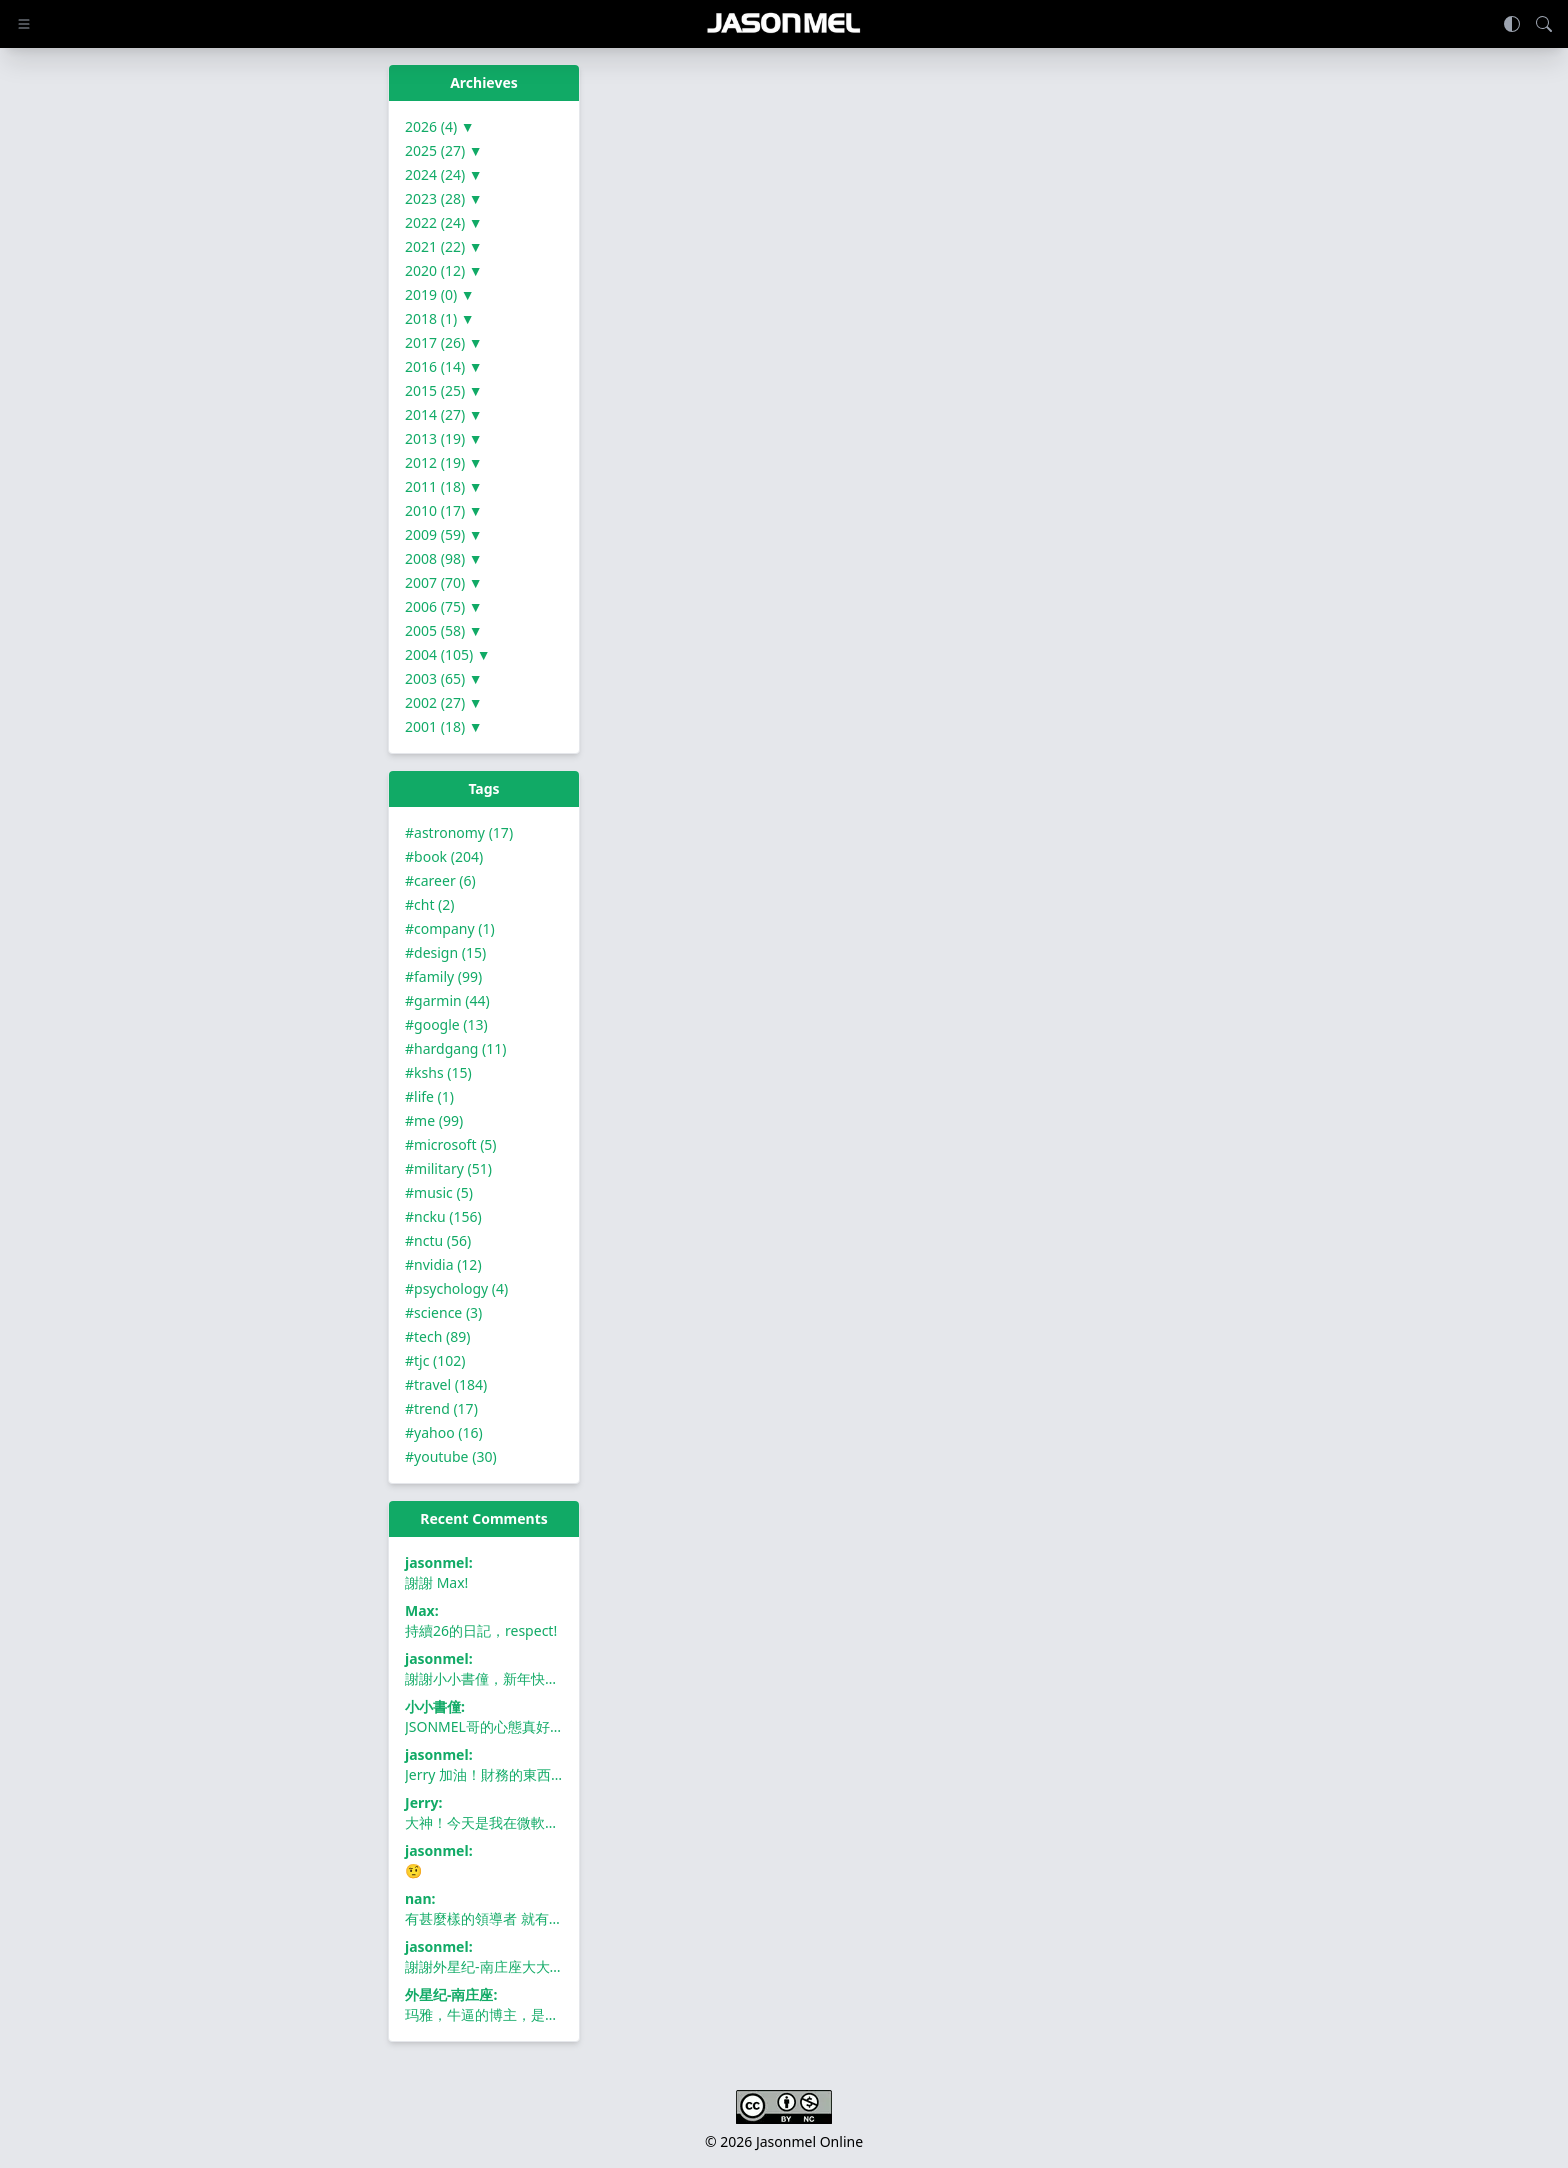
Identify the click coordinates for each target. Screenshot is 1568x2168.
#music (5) (439, 1192)
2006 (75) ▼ (444, 606)
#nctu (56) (438, 1240)
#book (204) (444, 856)
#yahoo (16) (444, 1432)
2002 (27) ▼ (444, 702)
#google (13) (446, 1024)
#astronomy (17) (459, 832)
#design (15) (445, 952)
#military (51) (448, 1168)
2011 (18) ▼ (444, 486)
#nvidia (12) (443, 1264)
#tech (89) (437, 1336)
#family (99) (443, 976)
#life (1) (429, 1096)
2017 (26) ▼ (444, 342)
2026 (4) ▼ (440, 126)
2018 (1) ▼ (440, 318)
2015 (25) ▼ (444, 390)
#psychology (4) (456, 1288)
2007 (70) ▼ (444, 582)
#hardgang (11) (455, 1048)
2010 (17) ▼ (444, 510)
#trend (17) (441, 1408)
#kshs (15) (438, 1072)
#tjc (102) (435, 1360)
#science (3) (443, 1312)
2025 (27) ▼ (444, 150)
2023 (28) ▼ (444, 198)
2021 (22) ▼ (444, 246)
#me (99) (434, 1120)
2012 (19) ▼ (444, 462)
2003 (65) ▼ (444, 678)
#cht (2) (430, 904)
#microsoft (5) (451, 1144)
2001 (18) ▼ (444, 726)
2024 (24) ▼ (444, 174)
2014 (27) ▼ (444, 414)
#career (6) (440, 880)
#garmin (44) (447, 1000)
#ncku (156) (443, 1216)
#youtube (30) (451, 1456)
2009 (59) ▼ (444, 534)
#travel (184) (446, 1384)
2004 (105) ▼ (448, 654)
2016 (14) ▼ (444, 366)
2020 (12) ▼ (444, 270)
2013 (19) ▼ (444, 438)
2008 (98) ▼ (444, 558)
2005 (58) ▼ (444, 630)
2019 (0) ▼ (440, 294)
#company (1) (450, 928)
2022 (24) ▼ (444, 222)
